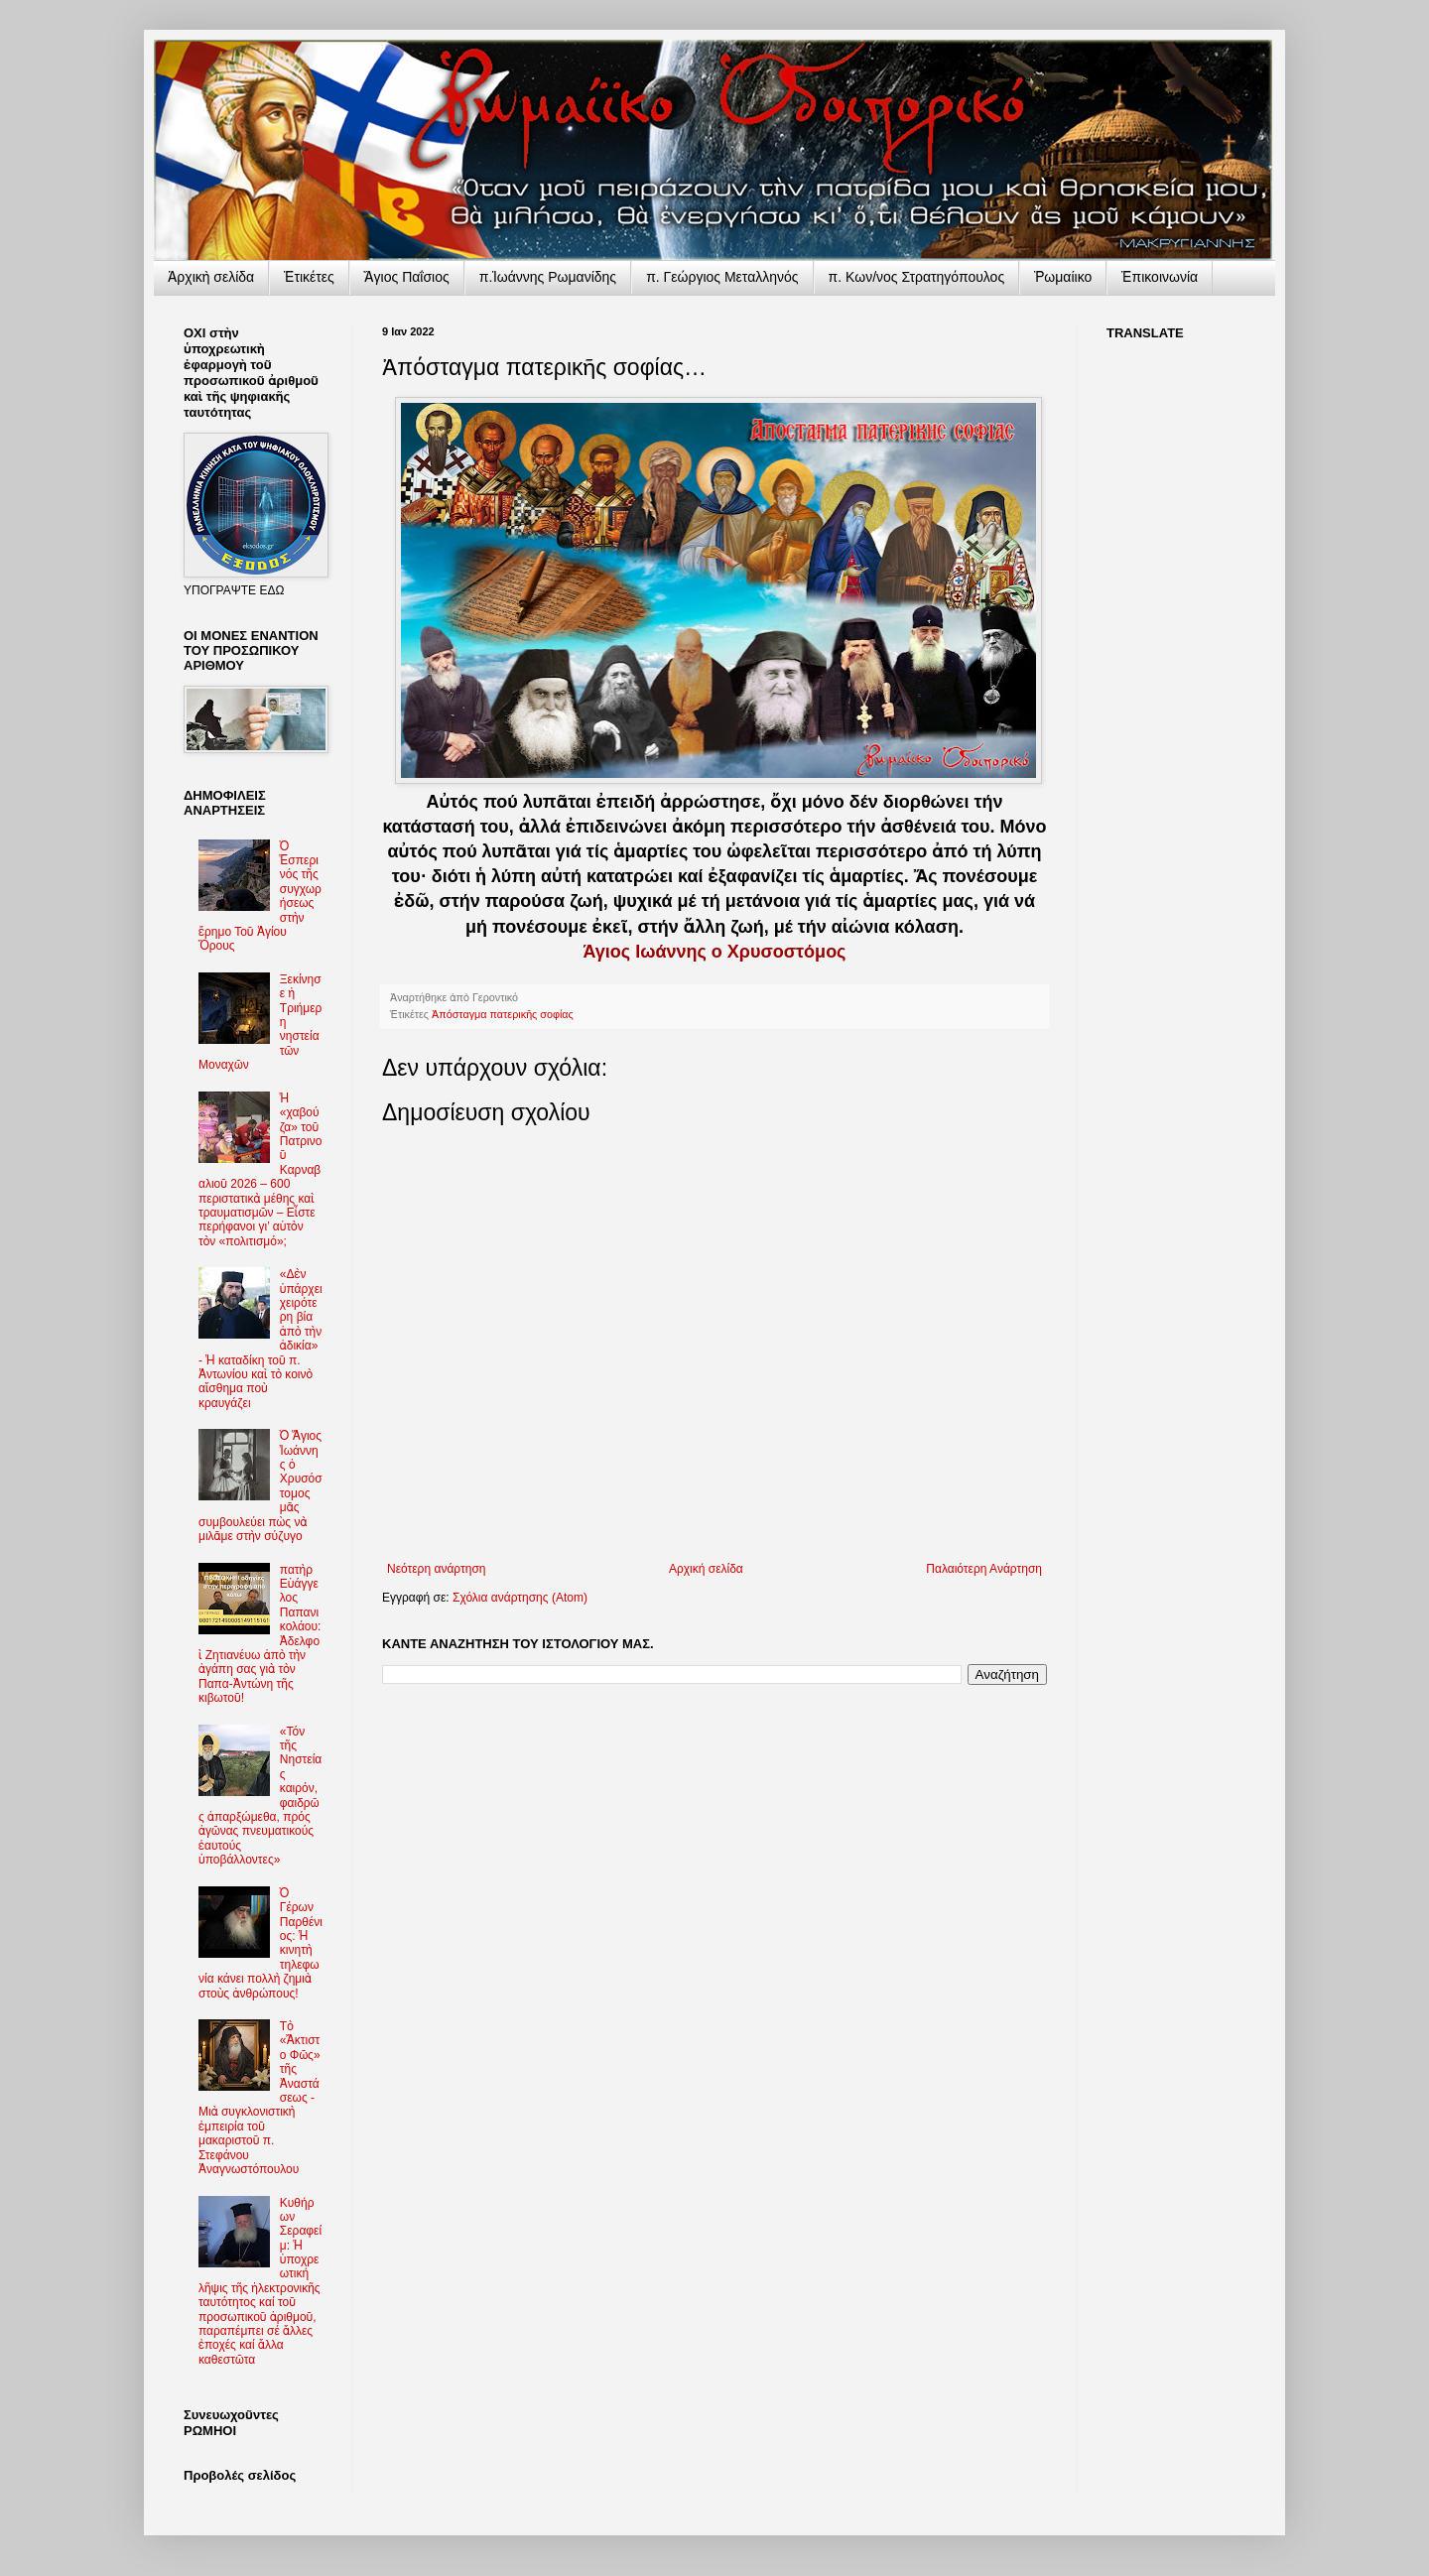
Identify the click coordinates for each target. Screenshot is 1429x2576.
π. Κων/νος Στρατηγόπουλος (917, 277)
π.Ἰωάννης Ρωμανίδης (547, 277)
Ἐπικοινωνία (1159, 277)
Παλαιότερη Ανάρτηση (984, 1569)
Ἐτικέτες (309, 277)
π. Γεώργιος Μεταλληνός (722, 277)
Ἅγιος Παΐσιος (407, 277)
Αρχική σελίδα (706, 1569)
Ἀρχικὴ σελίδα (211, 277)
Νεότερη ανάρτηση (436, 1569)
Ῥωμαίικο (1063, 277)
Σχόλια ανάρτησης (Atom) (520, 1598)
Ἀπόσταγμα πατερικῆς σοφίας (503, 1014)
